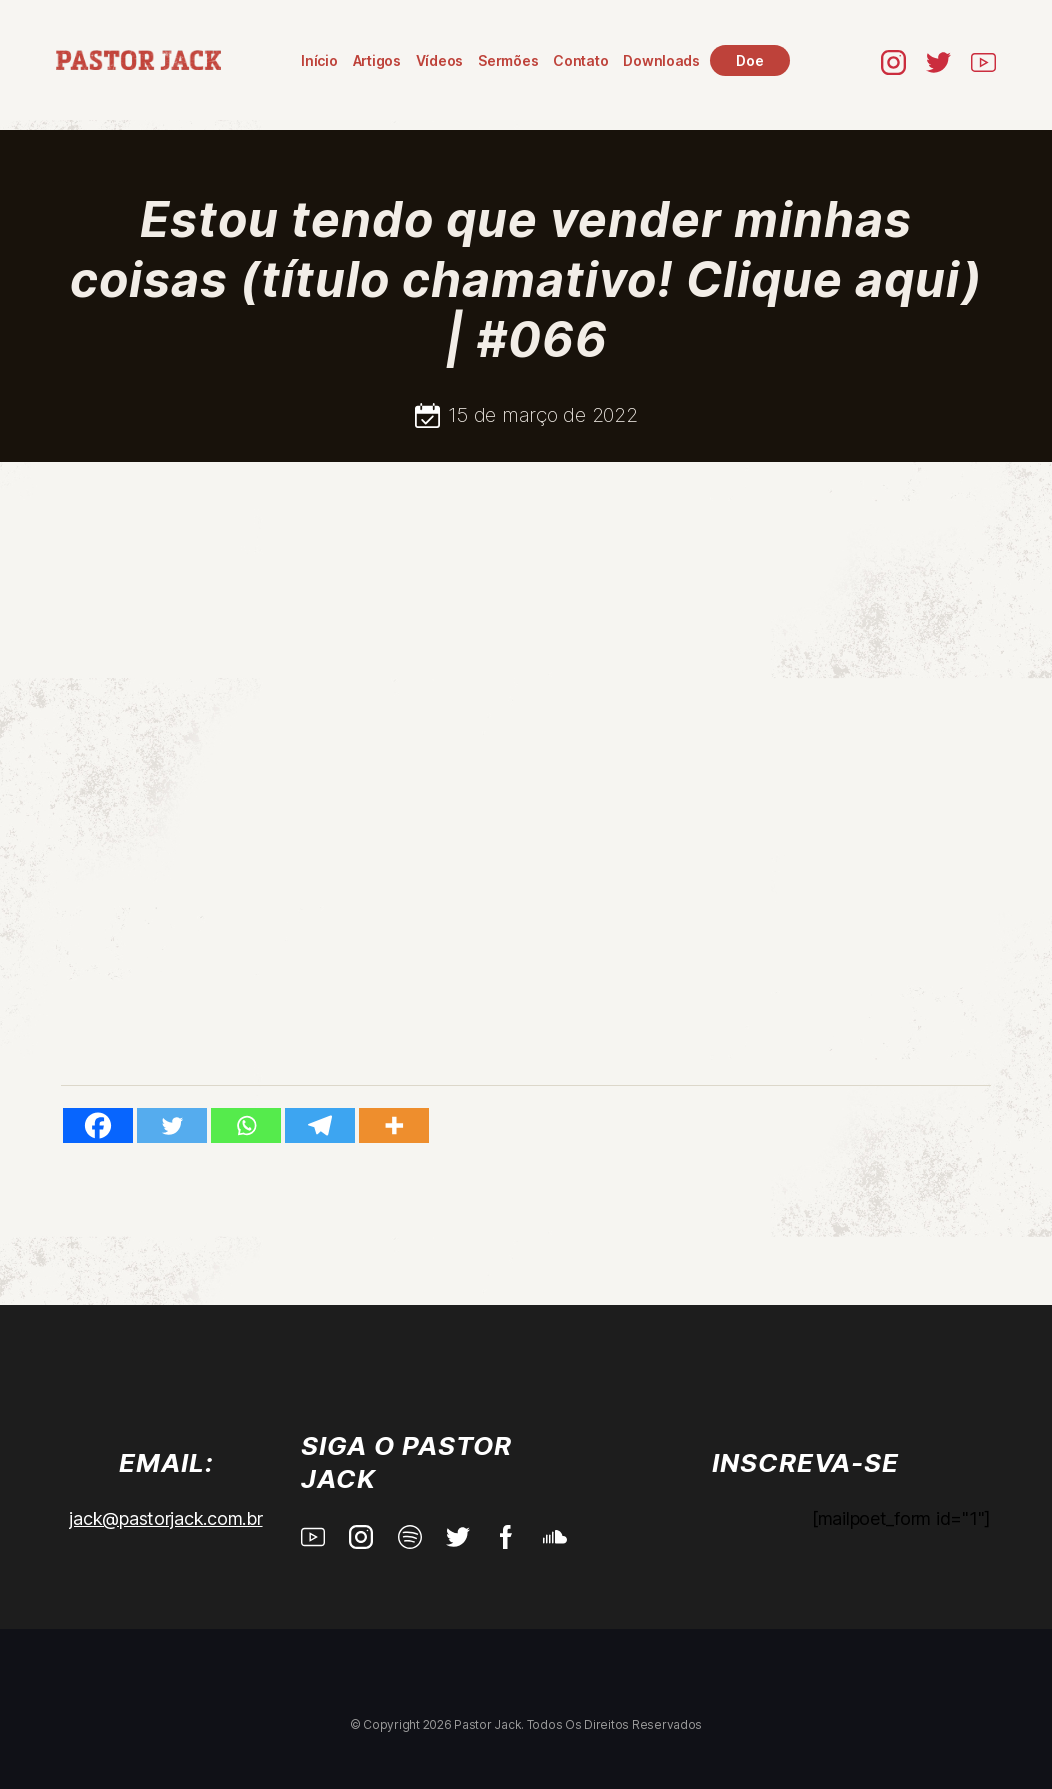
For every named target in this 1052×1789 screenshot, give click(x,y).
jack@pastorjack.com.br (165, 1518)
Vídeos (439, 60)
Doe (749, 60)
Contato (580, 60)
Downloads (661, 60)
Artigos (376, 60)
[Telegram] (320, 1125)
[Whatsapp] (246, 1125)
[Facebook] (98, 1125)
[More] (394, 1125)
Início (319, 60)
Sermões (508, 60)
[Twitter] (172, 1125)
